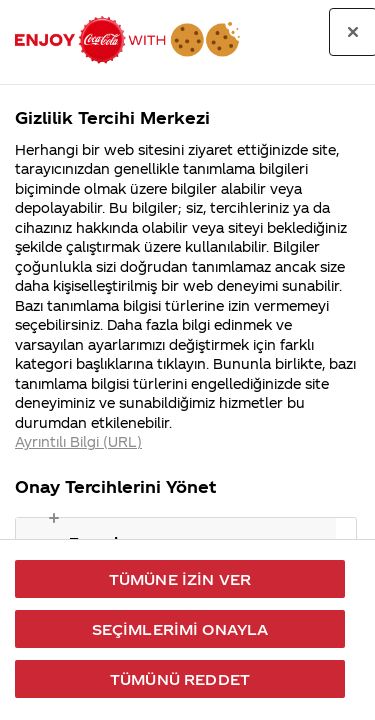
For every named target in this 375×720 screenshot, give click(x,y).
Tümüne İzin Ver (180, 579)
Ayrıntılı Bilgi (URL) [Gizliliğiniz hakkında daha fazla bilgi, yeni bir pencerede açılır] (78, 441)
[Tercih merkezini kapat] (353, 32)
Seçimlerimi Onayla (180, 629)
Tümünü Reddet (180, 679)
